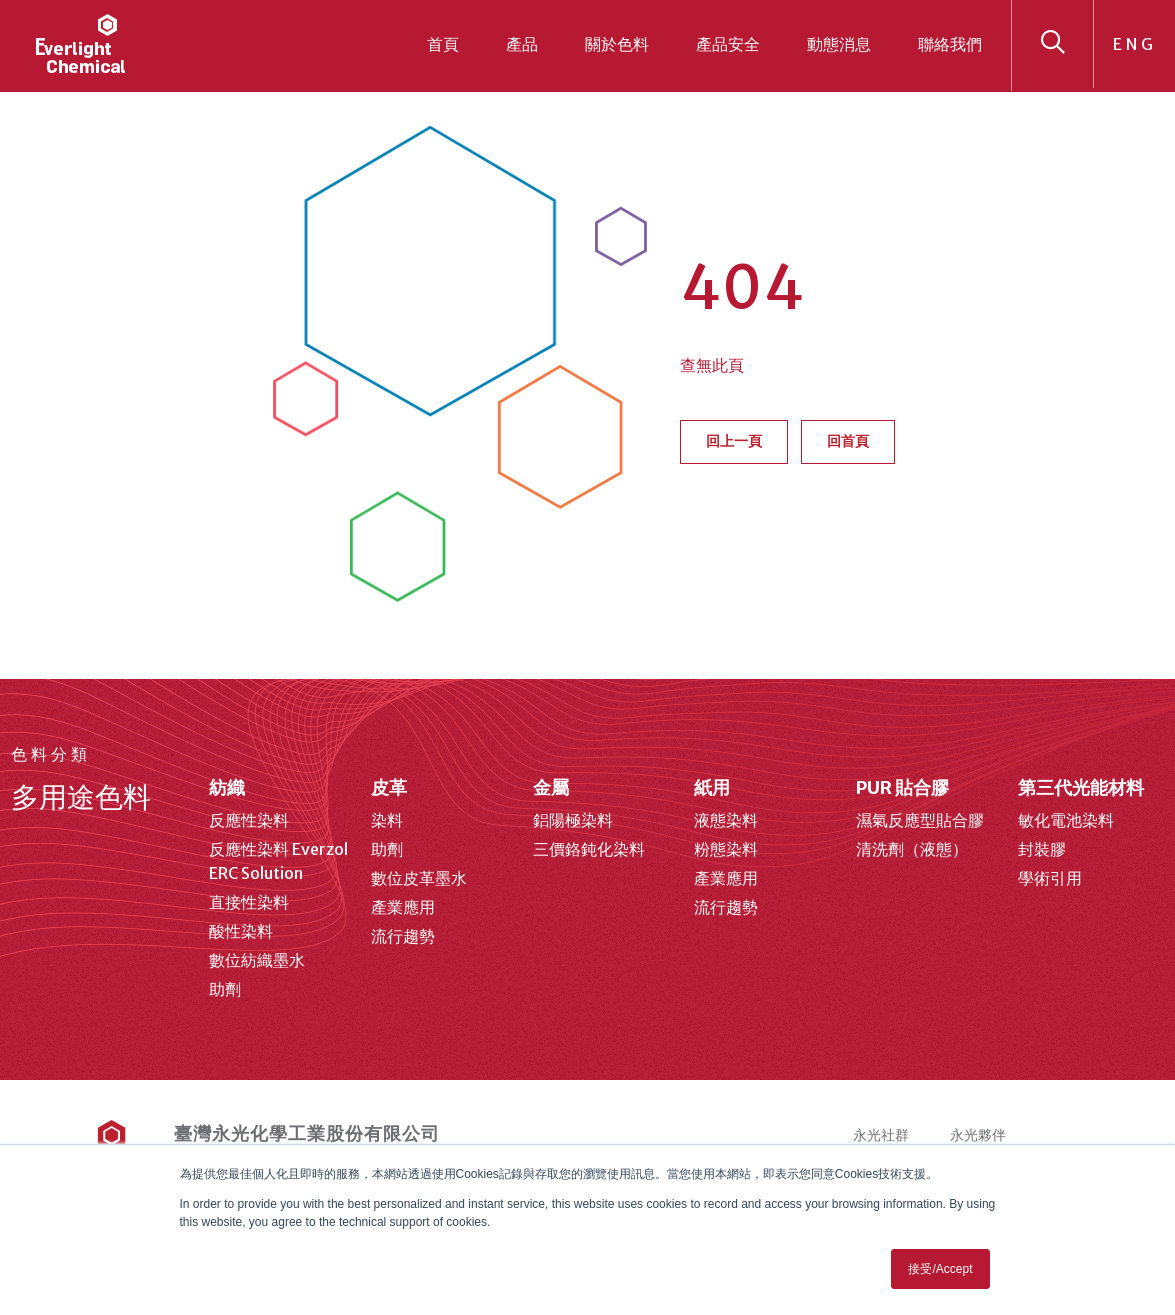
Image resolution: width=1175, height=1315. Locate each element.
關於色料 (617, 44)
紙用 (712, 787)
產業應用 (403, 907)
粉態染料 (726, 849)
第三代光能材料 (1081, 787)
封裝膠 (1042, 849)
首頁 (443, 44)
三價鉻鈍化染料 (589, 849)
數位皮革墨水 (419, 878)
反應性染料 (249, 820)
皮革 (389, 787)
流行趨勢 (403, 936)
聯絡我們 (950, 44)
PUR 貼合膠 (902, 787)
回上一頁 (734, 441)
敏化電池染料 (1066, 820)
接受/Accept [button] (940, 1269)
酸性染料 (241, 931)
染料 (387, 820)
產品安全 (728, 44)
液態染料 (726, 820)
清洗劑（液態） (912, 849)
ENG (1135, 44)
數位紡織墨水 (257, 960)
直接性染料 (249, 902)
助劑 (225, 989)
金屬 (551, 787)
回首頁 (848, 441)
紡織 (227, 787)
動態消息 (839, 44)
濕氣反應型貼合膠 (920, 820)
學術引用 (1050, 878)
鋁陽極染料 (573, 820)
